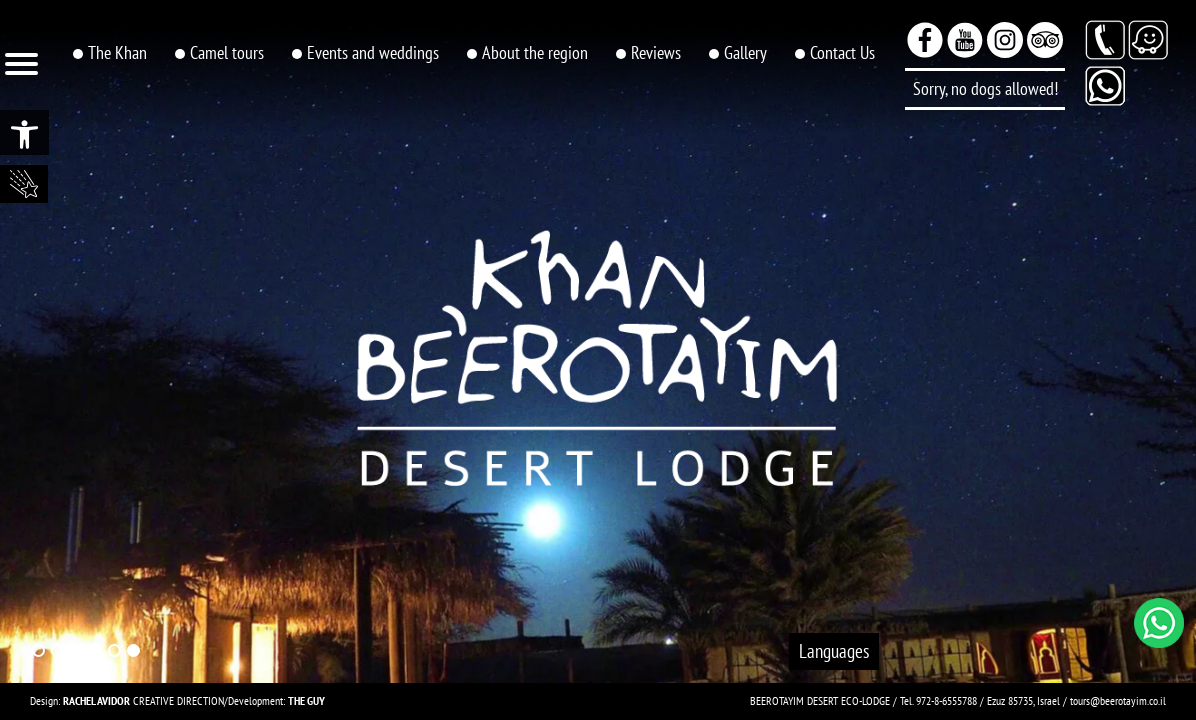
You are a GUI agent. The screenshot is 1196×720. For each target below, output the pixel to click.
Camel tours (227, 52)
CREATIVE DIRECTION (143, 700)
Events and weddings (373, 52)
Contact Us (842, 52)
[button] (24, 132)
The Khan (117, 52)
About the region (535, 52)
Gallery (745, 52)
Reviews (656, 52)
